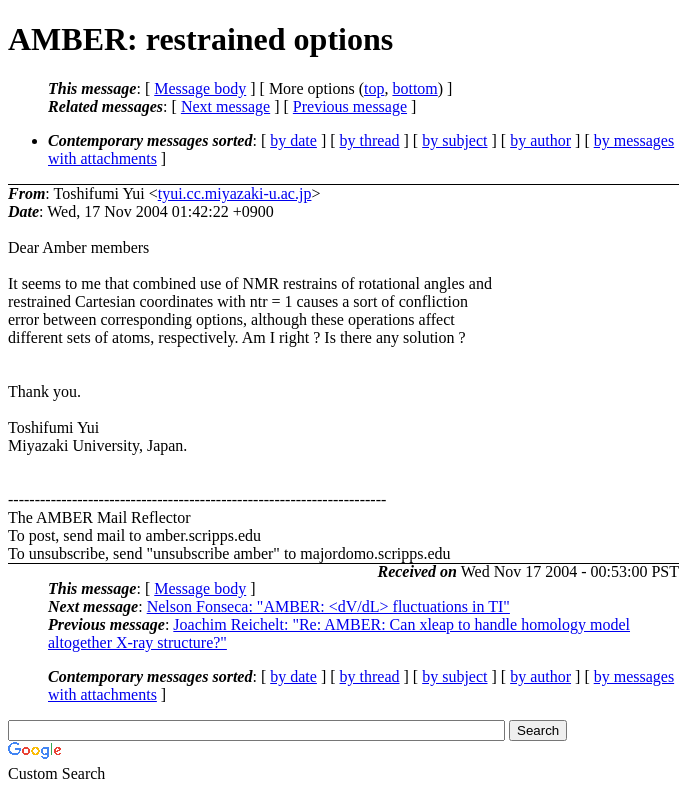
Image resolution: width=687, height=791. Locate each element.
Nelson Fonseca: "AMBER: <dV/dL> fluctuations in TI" (328, 606)
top (374, 88)
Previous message (350, 106)
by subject (454, 140)
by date (293, 140)
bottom (414, 88)
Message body (200, 88)
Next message (225, 106)
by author (540, 140)
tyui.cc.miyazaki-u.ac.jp (235, 193)
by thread (370, 140)
